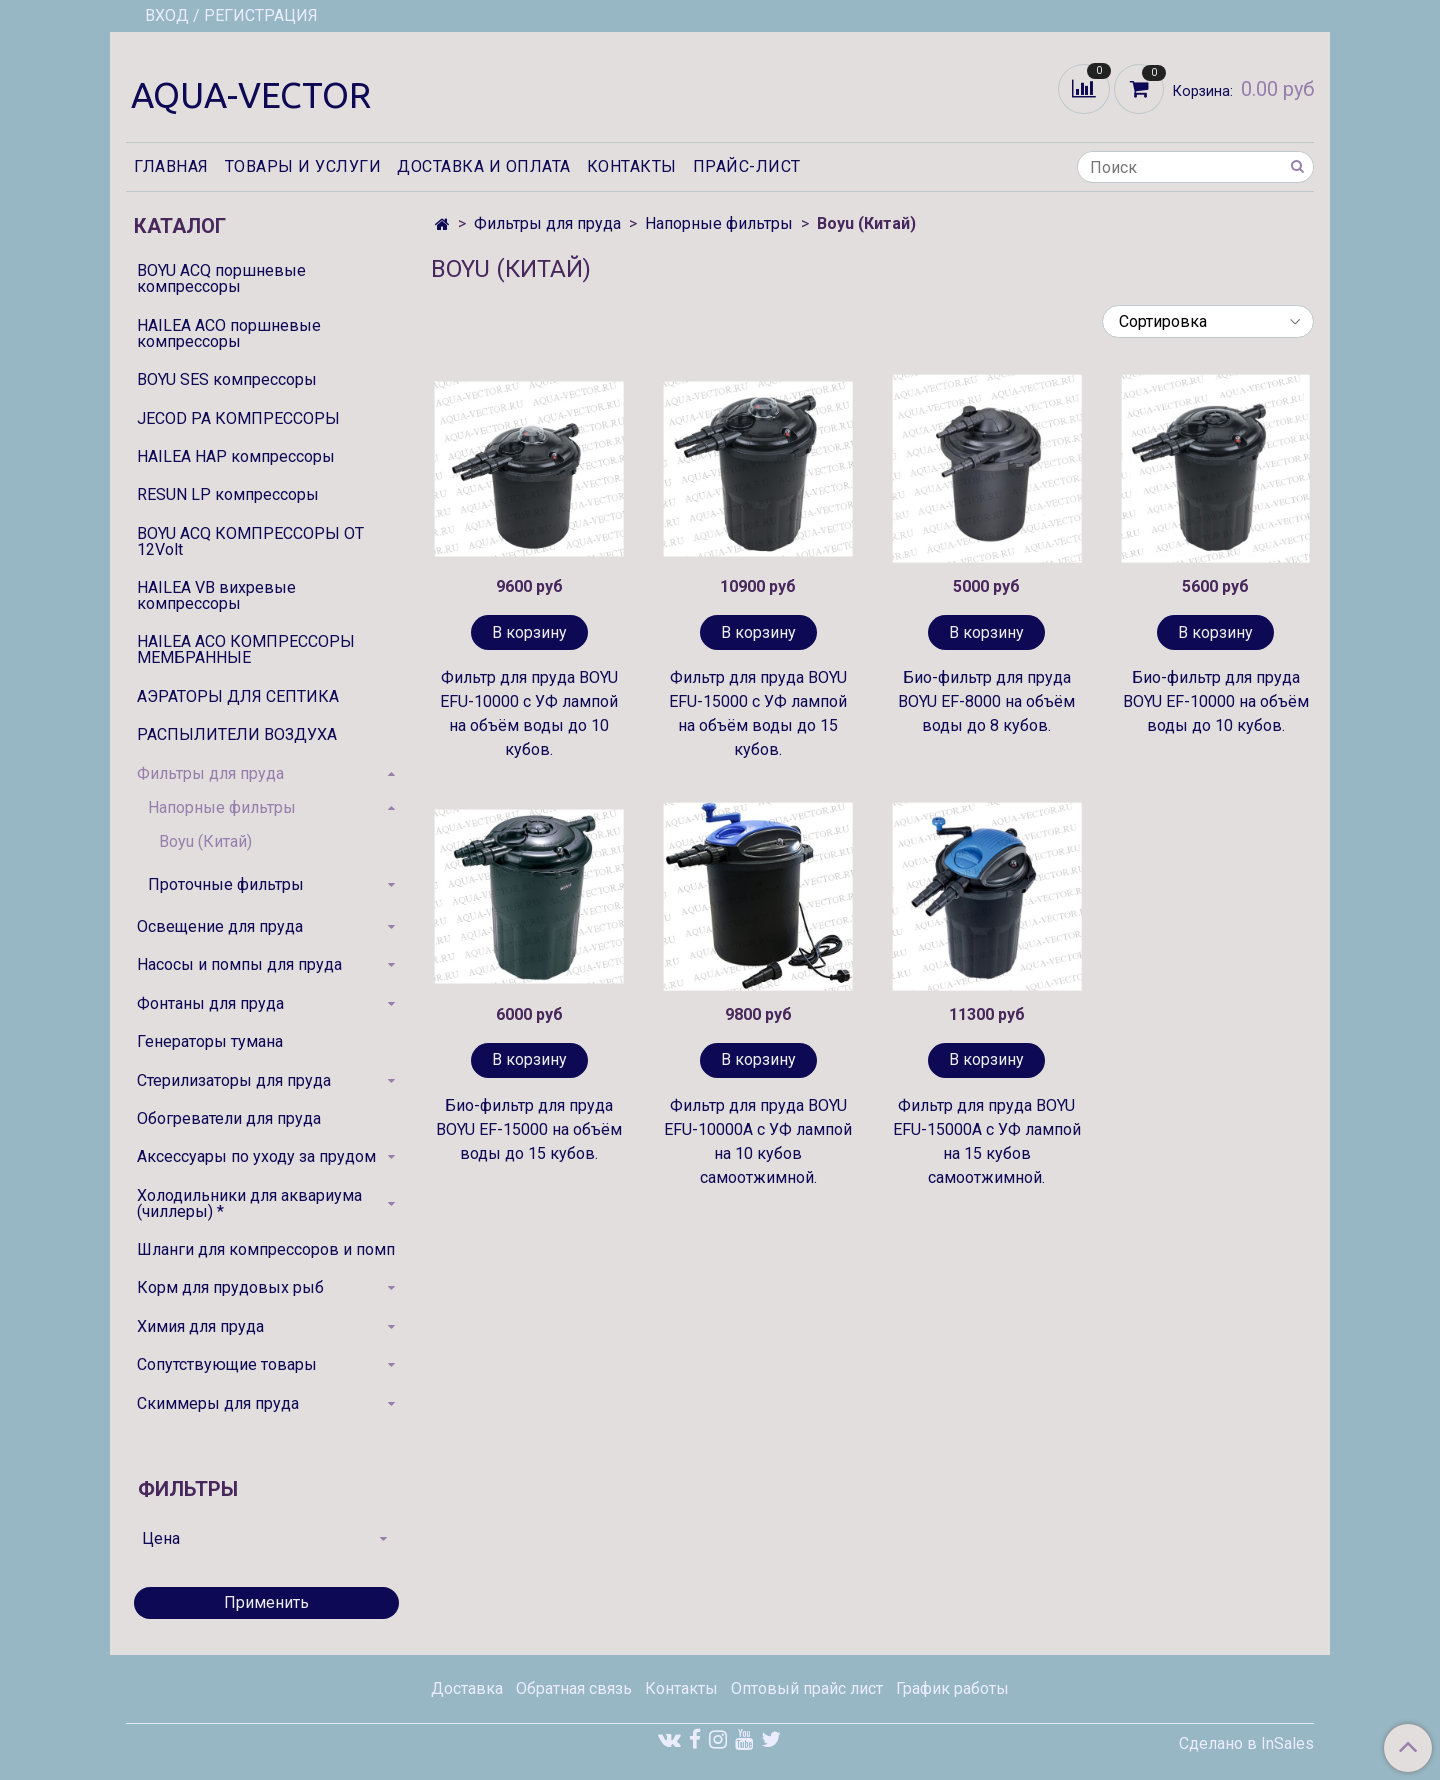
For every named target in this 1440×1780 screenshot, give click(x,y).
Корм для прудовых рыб (230, 1287)
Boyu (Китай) (205, 841)
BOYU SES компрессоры (227, 379)
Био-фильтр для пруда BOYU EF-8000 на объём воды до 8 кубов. (986, 701)
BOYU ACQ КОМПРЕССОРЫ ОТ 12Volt (250, 541)
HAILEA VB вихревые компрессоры (216, 595)
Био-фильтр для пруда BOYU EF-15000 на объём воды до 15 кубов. (529, 1129)
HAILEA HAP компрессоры (236, 456)
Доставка (467, 1688)
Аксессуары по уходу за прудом (256, 1156)
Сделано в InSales (1246, 1744)
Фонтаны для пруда (210, 1003)
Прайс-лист (747, 166)
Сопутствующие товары (227, 1364)
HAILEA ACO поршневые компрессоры (229, 333)
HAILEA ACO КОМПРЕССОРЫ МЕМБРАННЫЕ (246, 649)
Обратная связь (574, 1688)
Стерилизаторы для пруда (234, 1080)
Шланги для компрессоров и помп (266, 1249)
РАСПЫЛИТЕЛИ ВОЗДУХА (237, 734)
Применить (266, 1602)
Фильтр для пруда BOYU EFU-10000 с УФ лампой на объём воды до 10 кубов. (529, 713)
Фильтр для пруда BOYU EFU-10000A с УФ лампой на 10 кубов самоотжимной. (758, 1141)
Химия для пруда (200, 1326)
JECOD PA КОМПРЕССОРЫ (238, 418)
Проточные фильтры (226, 884)
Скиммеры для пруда (218, 1403)
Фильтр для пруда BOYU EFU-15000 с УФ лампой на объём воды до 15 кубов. (758, 713)
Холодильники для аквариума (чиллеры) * (249, 1203)
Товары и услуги (303, 166)
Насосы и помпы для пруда (239, 964)
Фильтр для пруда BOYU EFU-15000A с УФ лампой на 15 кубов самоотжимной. (987, 1141)
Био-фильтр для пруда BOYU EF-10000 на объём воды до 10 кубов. (1216, 701)
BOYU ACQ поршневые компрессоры (221, 278)
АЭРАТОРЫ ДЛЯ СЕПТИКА (238, 696)
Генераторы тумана (210, 1041)
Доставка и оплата (484, 166)
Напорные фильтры (719, 223)
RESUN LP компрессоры (228, 494)
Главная (171, 166)
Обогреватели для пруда (229, 1118)
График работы (952, 1688)
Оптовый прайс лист (807, 1688)
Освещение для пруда (220, 926)
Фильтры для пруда (547, 223)
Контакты (632, 166)
